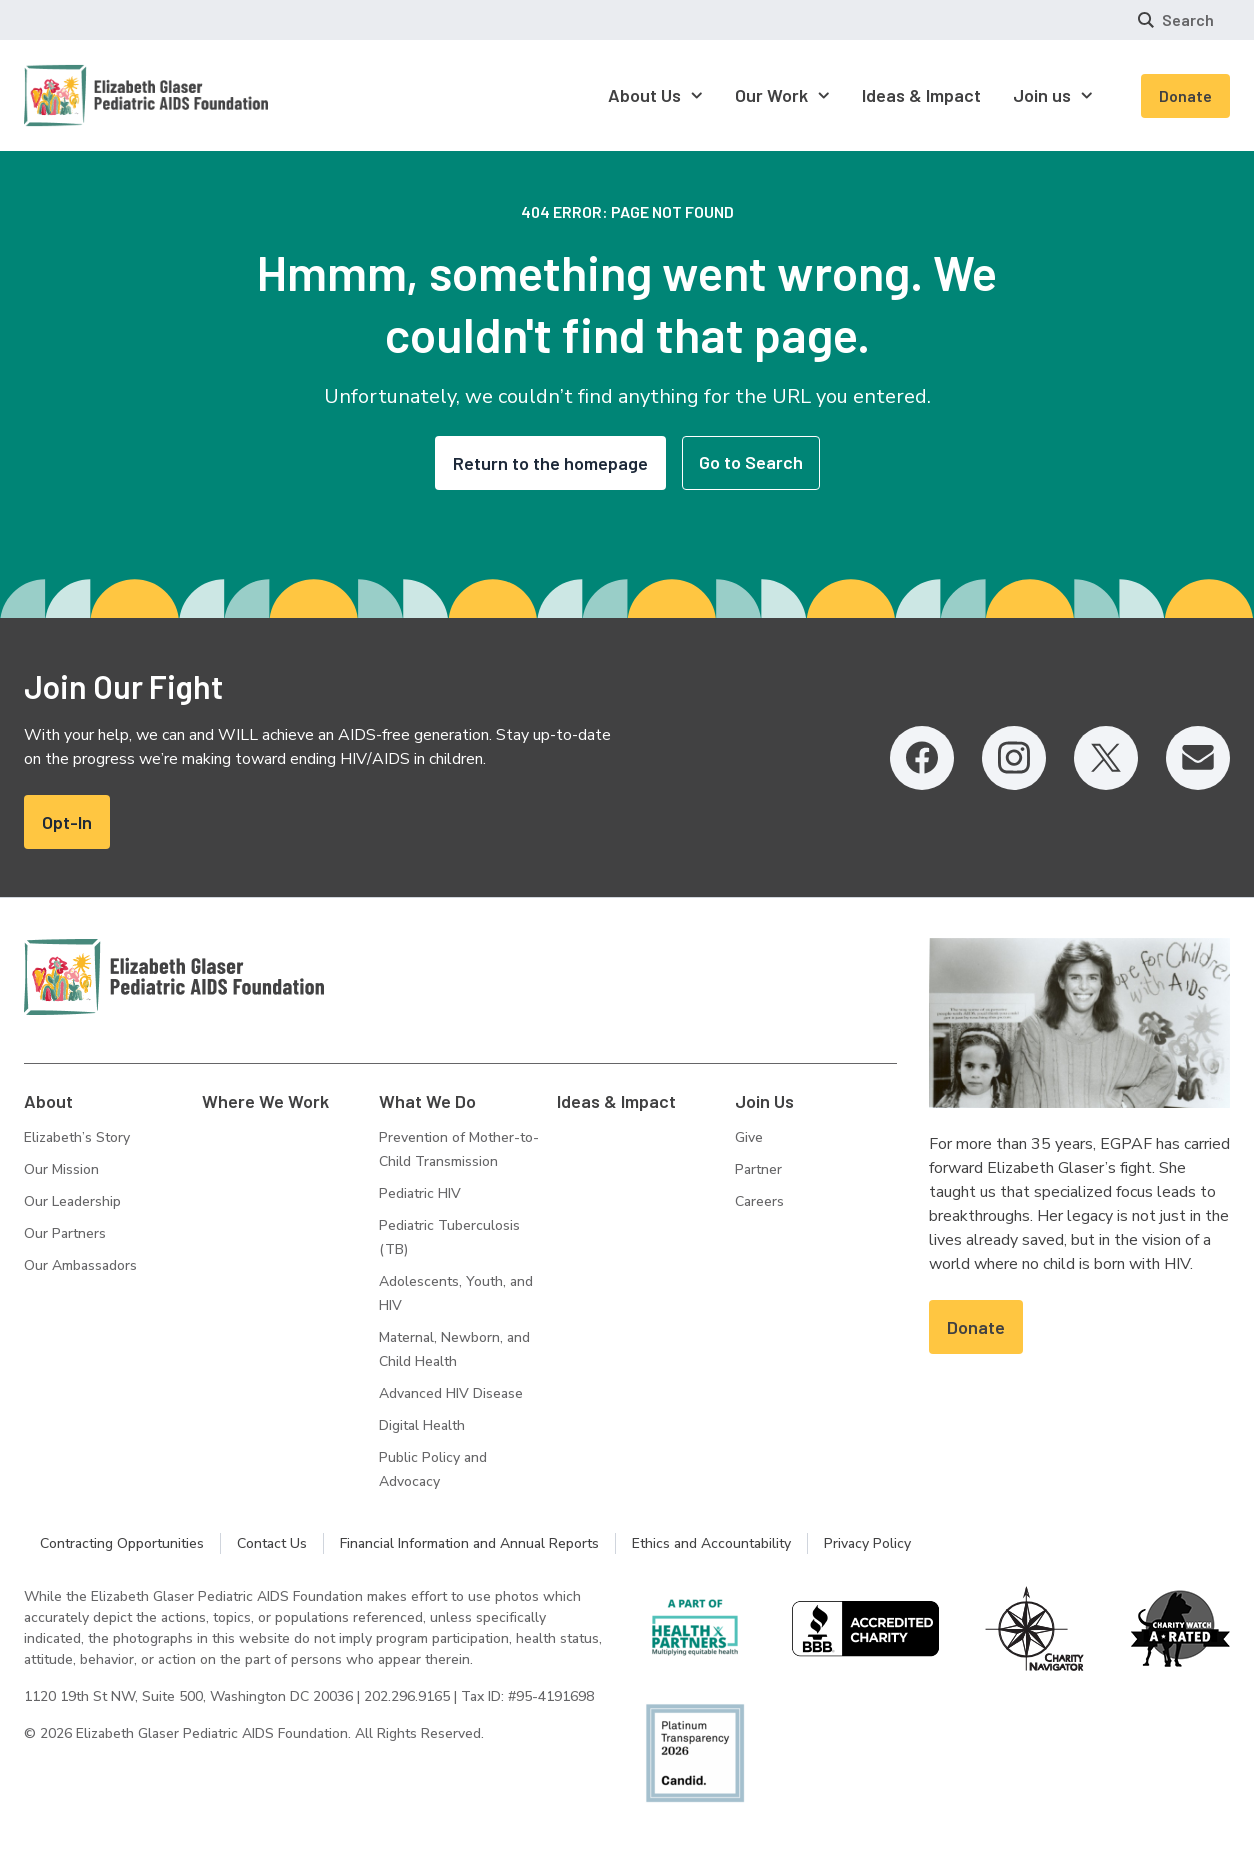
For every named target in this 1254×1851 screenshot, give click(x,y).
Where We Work (265, 1101)
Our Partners (65, 1233)
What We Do (427, 1101)
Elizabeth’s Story (77, 1137)
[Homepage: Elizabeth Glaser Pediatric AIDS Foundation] (94, 95)
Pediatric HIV (420, 1193)
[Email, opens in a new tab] (1198, 758)
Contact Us (272, 1543)
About (48, 1101)
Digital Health (422, 1425)
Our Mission (61, 1169)
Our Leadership (72, 1201)
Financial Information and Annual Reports (469, 1543)
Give (749, 1137)
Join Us (764, 1101)
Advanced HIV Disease (451, 1393)
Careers (759, 1201)
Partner (758, 1169)
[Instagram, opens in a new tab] (1014, 758)
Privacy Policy (867, 1543)
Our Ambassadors (80, 1265)
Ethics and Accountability (711, 1543)
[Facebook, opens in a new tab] (922, 758)
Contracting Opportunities (122, 1543)
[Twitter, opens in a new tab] (1106, 758)
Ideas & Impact (616, 1101)
